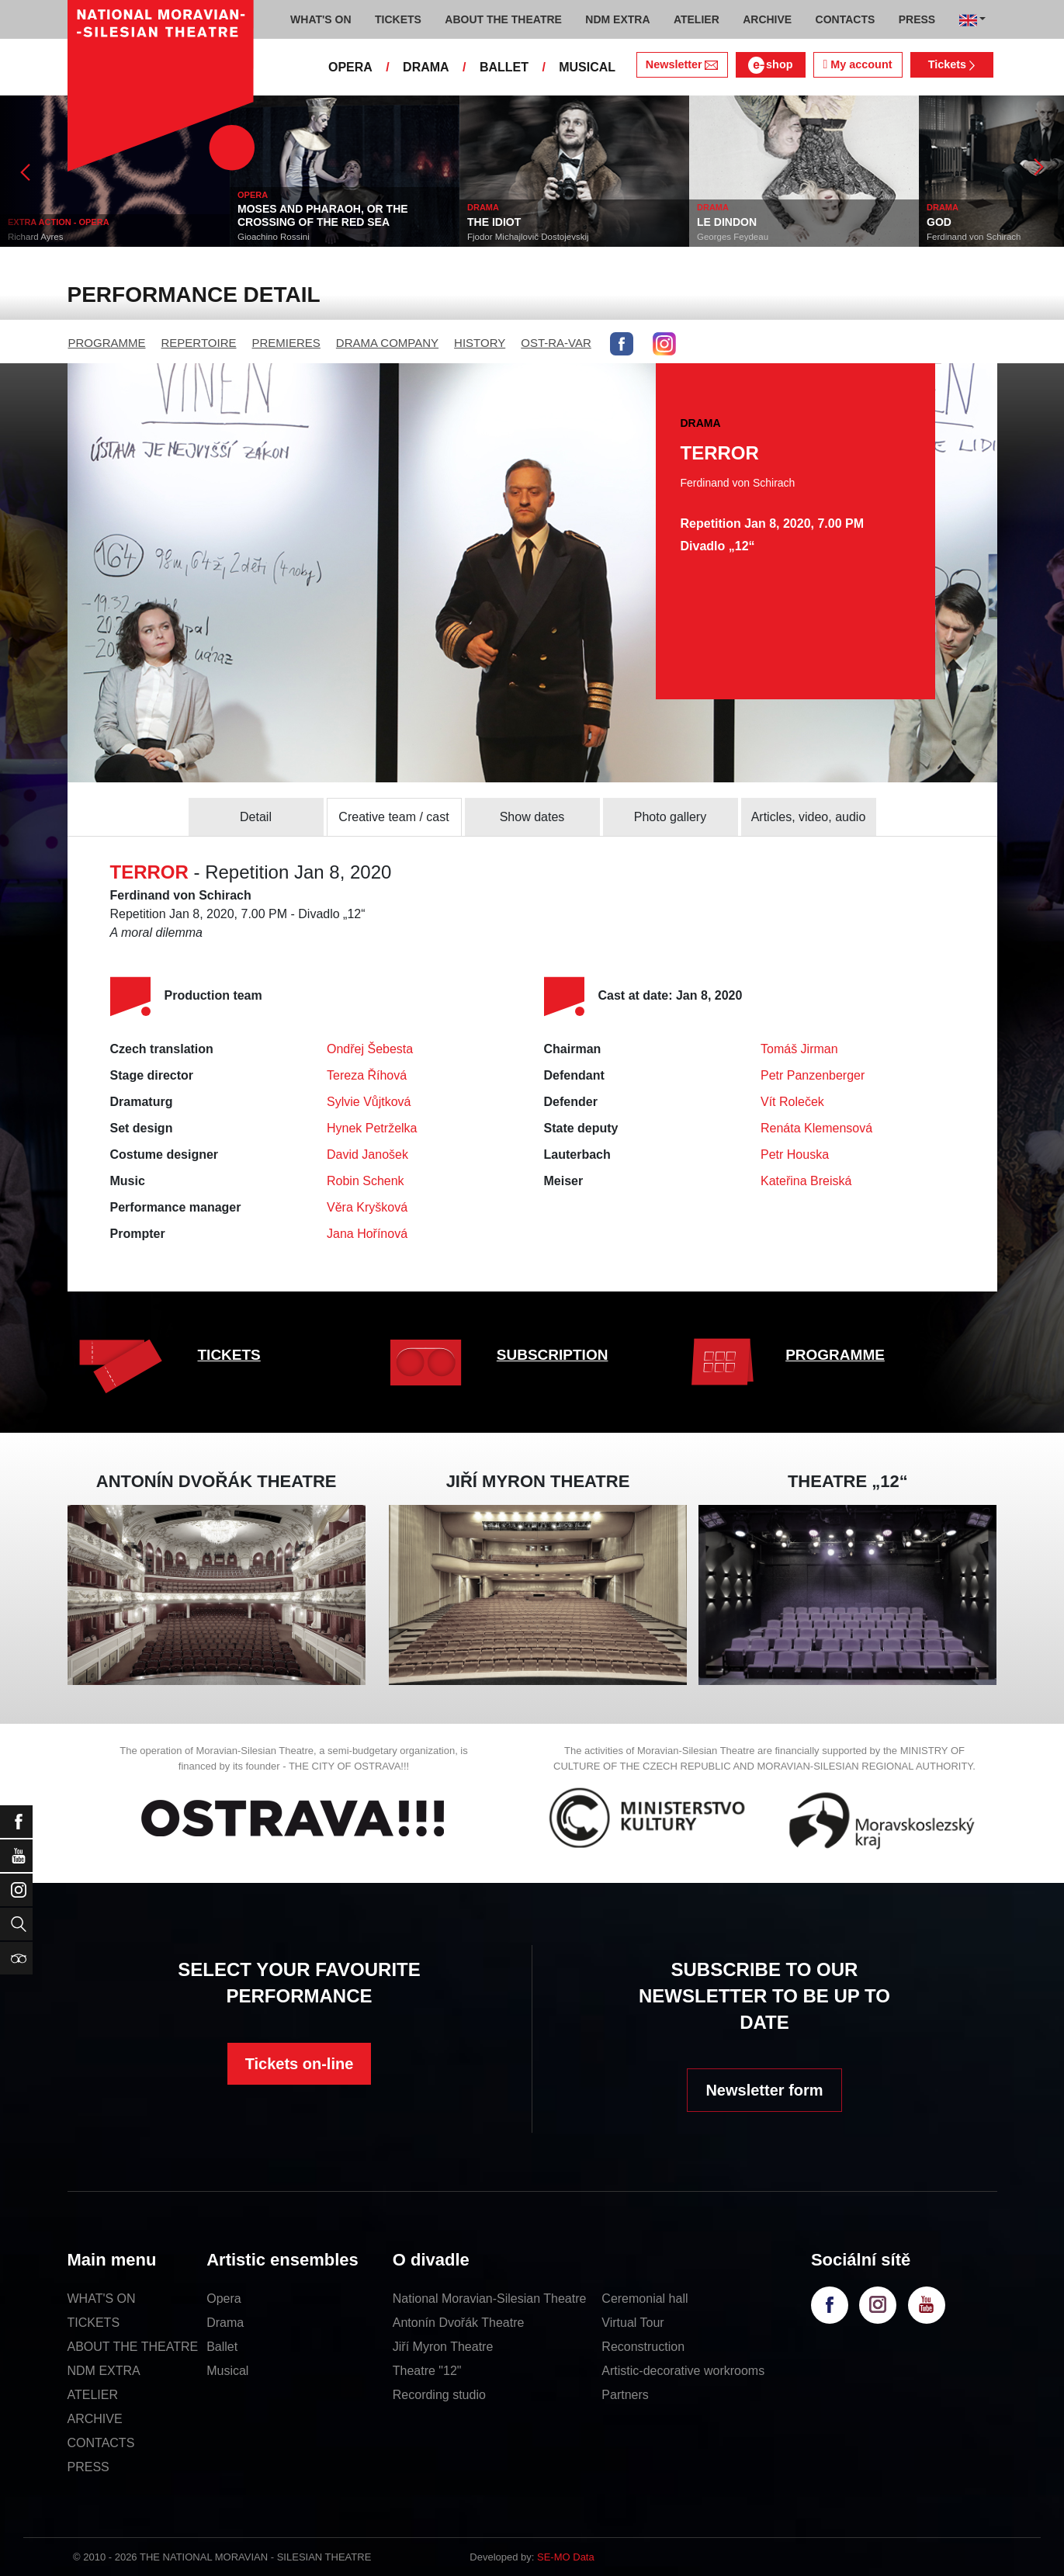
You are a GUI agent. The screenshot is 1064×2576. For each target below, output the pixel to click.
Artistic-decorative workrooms (682, 2370)
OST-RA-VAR (556, 342)
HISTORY (479, 342)
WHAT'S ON (102, 2298)
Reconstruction (642, 2346)
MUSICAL (587, 67)
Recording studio (439, 2394)
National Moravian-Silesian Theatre (490, 2298)
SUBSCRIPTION (552, 1355)
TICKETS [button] (398, 19)
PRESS (88, 2467)
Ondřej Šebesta (370, 1049)
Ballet (221, 2346)
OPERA (350, 67)
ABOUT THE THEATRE (133, 2346)
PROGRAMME (107, 342)
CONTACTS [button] (845, 19)
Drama (225, 2322)
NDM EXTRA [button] (617, 19)
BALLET (504, 67)
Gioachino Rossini (273, 236)
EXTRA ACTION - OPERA (58, 222)
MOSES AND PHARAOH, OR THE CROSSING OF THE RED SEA (322, 215)
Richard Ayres (35, 236)
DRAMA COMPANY (387, 342)
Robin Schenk (365, 1180)
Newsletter (682, 64)
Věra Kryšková (367, 1207)
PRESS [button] (917, 19)
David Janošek (367, 1154)
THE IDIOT (494, 222)
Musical (227, 2370)
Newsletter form (764, 2090)
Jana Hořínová (367, 1233)
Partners (624, 2394)
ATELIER (93, 2394)
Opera (223, 2298)
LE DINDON (727, 222)
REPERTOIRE (199, 342)
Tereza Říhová (367, 1075)
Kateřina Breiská (806, 1180)
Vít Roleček (792, 1101)
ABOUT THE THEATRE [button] (503, 19)
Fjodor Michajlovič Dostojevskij (528, 236)
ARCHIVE (767, 19)
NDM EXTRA (104, 2370)
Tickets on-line (299, 2063)
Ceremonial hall (644, 2298)
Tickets (952, 64)
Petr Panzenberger (813, 1075)
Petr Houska (795, 1154)
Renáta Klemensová (816, 1128)
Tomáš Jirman (799, 1049)
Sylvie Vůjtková (369, 1101)
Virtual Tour (632, 2322)
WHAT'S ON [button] (321, 19)
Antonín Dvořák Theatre (459, 2322)
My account (857, 64)
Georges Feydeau (732, 236)
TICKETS (229, 1355)
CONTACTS (101, 2442)
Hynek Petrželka (372, 1128)
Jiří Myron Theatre (443, 2346)
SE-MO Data (565, 2557)
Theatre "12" (427, 2370)
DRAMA (426, 67)
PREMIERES (286, 342)
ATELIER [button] (696, 19)
